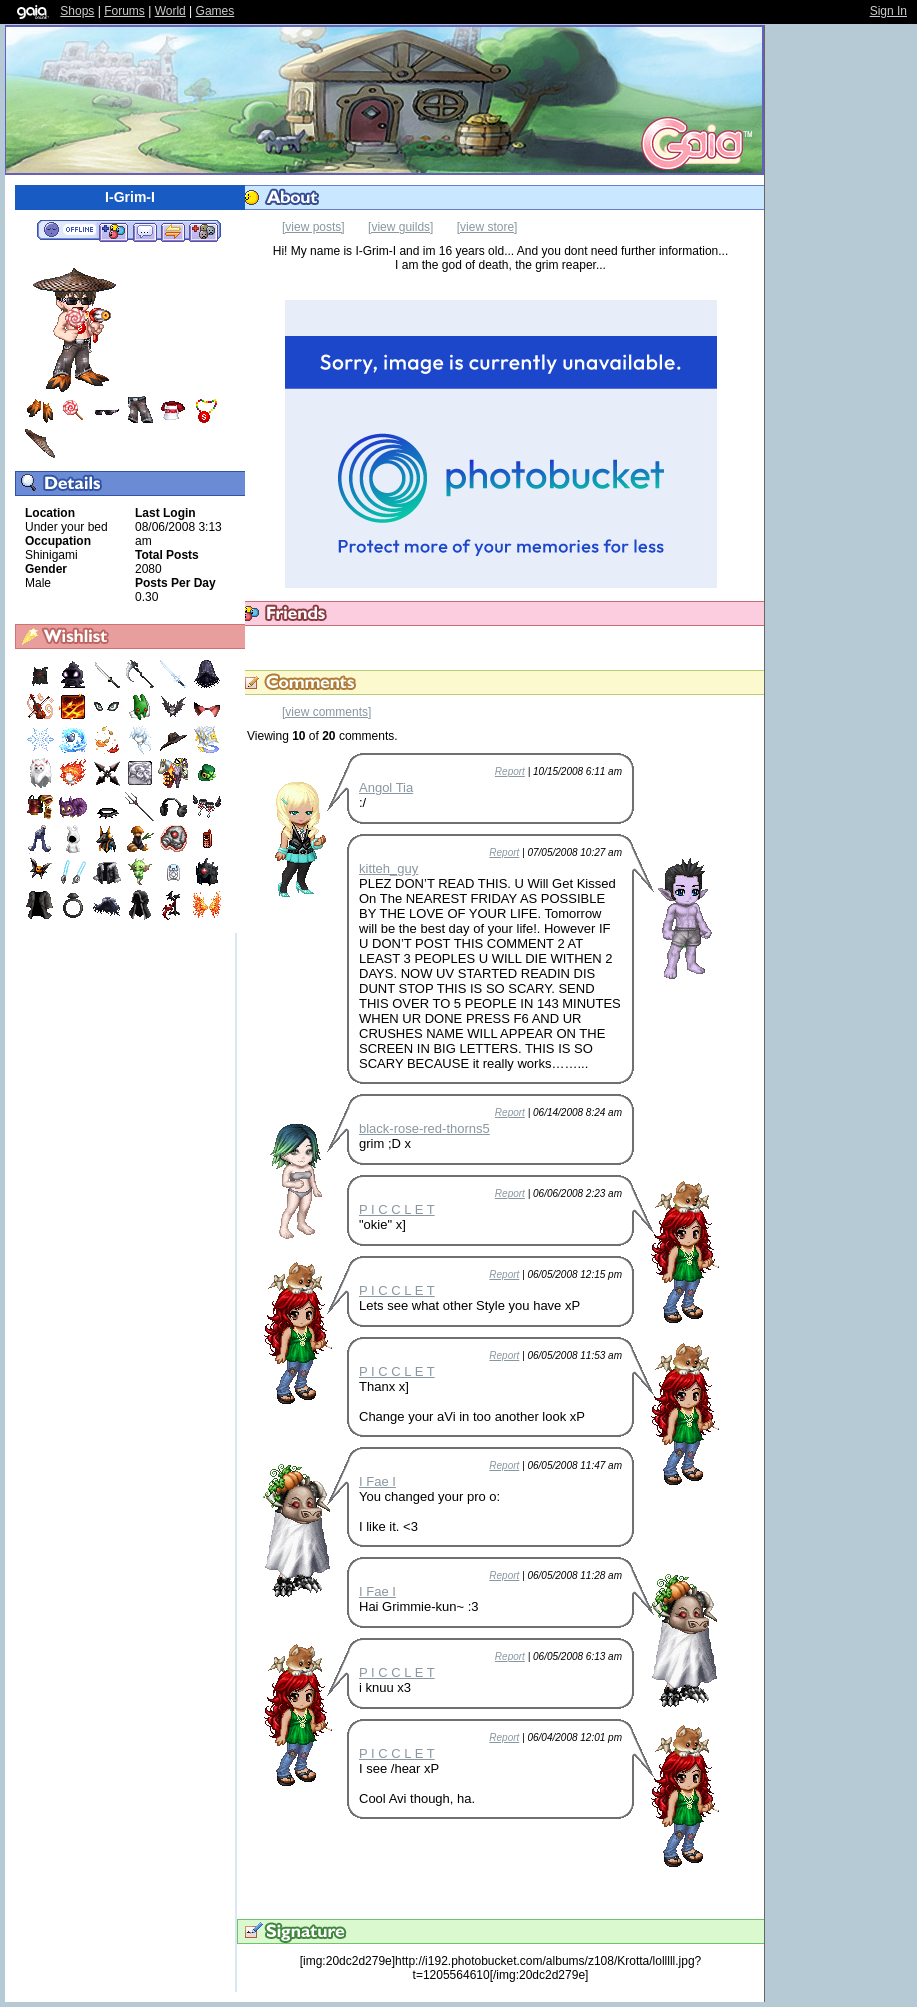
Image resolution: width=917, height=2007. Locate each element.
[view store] (487, 227)
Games (215, 11)
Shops (77, 11)
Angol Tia (386, 787)
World (170, 11)
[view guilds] (400, 227)
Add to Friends (113, 231)
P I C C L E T (397, 1209)
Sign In (888, 11)
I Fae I (377, 1481)
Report (510, 771)
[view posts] (313, 227)
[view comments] (326, 712)
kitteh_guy (388, 868)
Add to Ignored (204, 231)
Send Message (144, 231)
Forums (124, 11)
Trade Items (173, 231)
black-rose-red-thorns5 (424, 1128)
